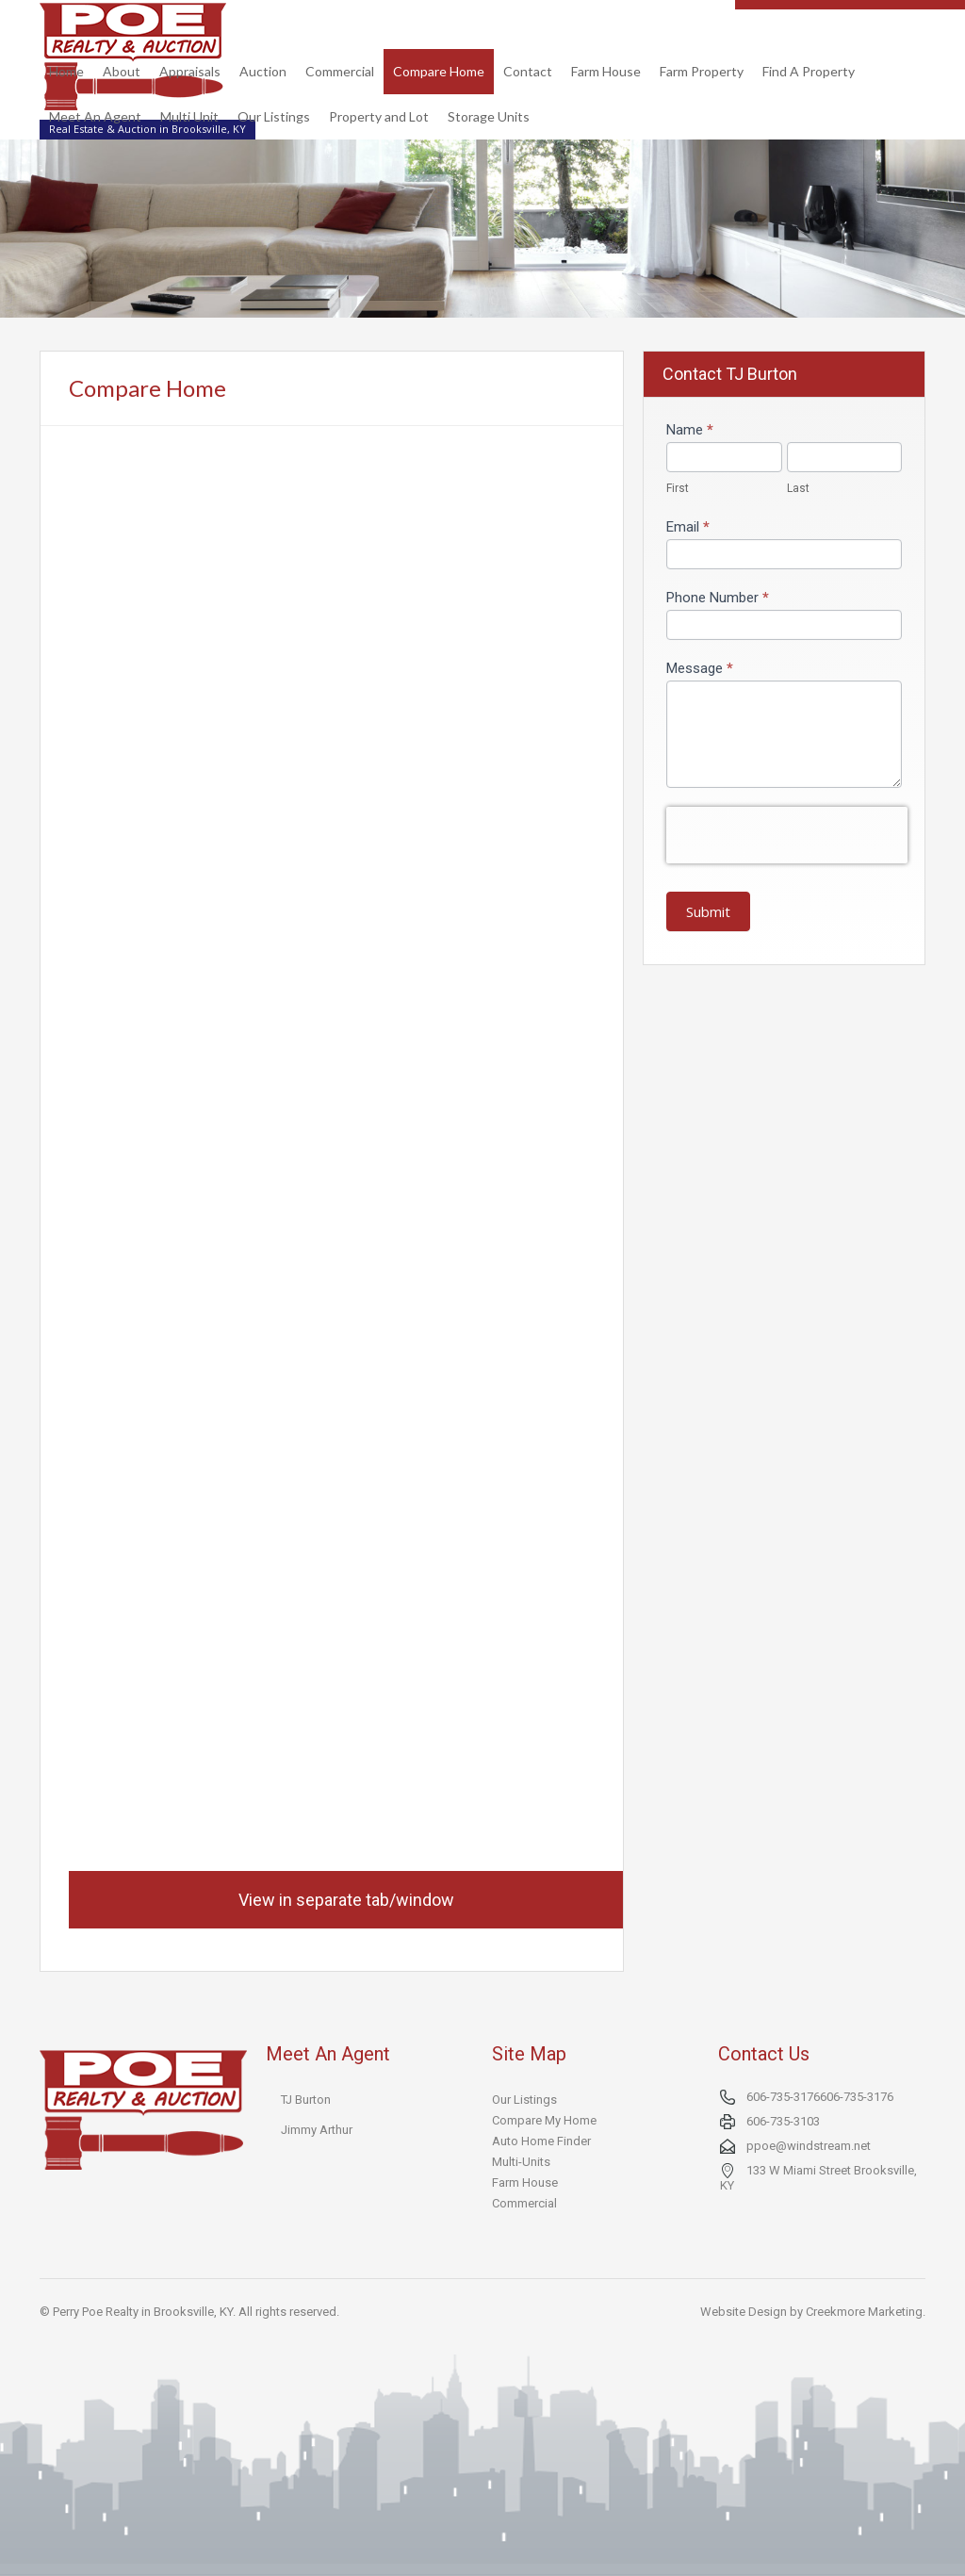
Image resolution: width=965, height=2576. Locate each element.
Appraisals (190, 71)
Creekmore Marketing (864, 2312)
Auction (262, 71)
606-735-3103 (783, 2121)
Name (689, 429)
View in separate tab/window (346, 1900)
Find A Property (808, 71)
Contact (527, 71)
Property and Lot (379, 116)
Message (699, 668)
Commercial (339, 71)
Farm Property (702, 71)
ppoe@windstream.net (808, 2146)
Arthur (335, 2130)
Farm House (606, 71)
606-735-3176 (783, 2097)
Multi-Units (521, 2162)
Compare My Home (544, 2120)
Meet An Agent (95, 116)
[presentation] (787, 835)
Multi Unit (189, 116)
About (121, 71)
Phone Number (717, 597)
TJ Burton (306, 2099)
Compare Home (438, 71)
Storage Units (489, 116)
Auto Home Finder (541, 2141)
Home (66, 71)
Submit (708, 911)
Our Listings (273, 116)
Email (688, 526)
